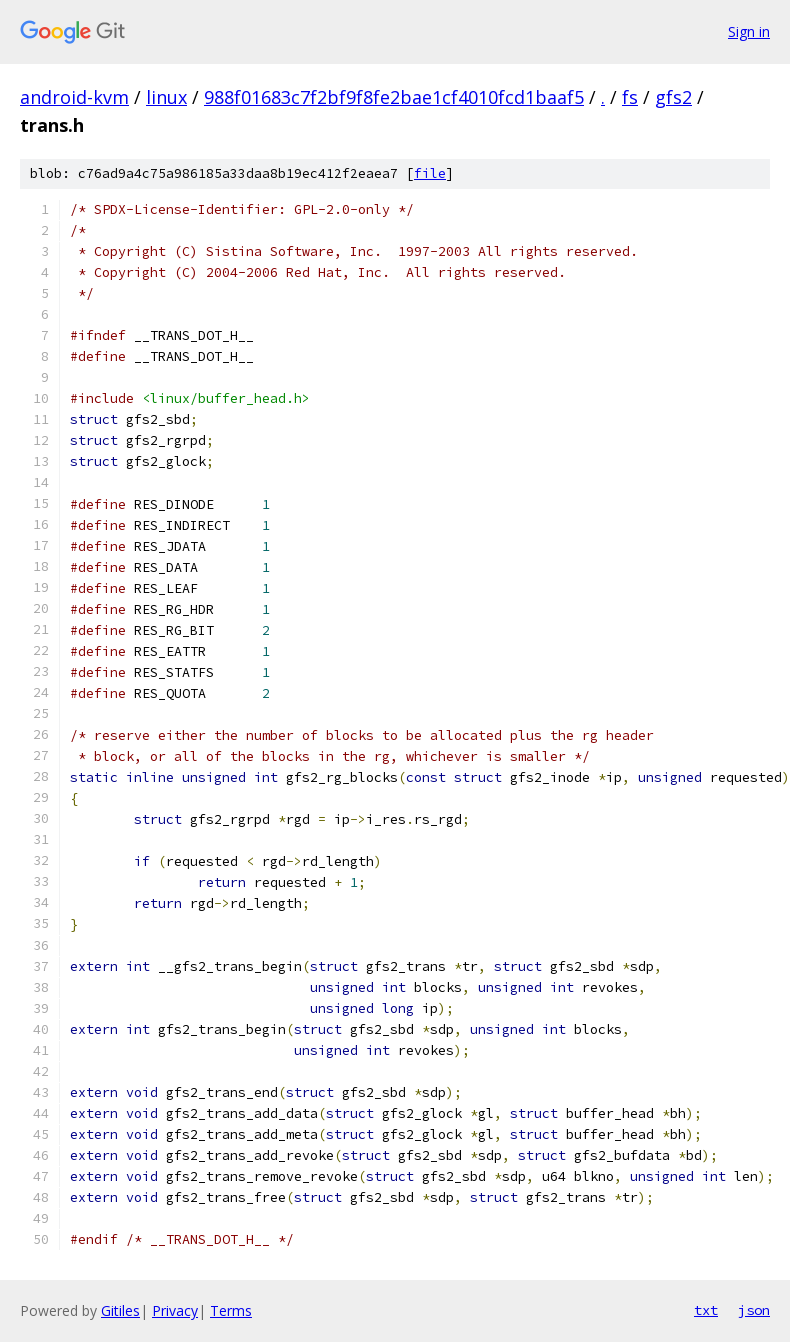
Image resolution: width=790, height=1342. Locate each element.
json (754, 1310)
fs (630, 97)
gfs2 (673, 97)
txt (706, 1310)
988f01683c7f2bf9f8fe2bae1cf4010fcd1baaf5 (394, 97)
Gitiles (120, 1310)
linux (166, 97)
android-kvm (74, 97)
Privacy (175, 1310)
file (430, 173)
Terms (231, 1310)
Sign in (749, 31)
